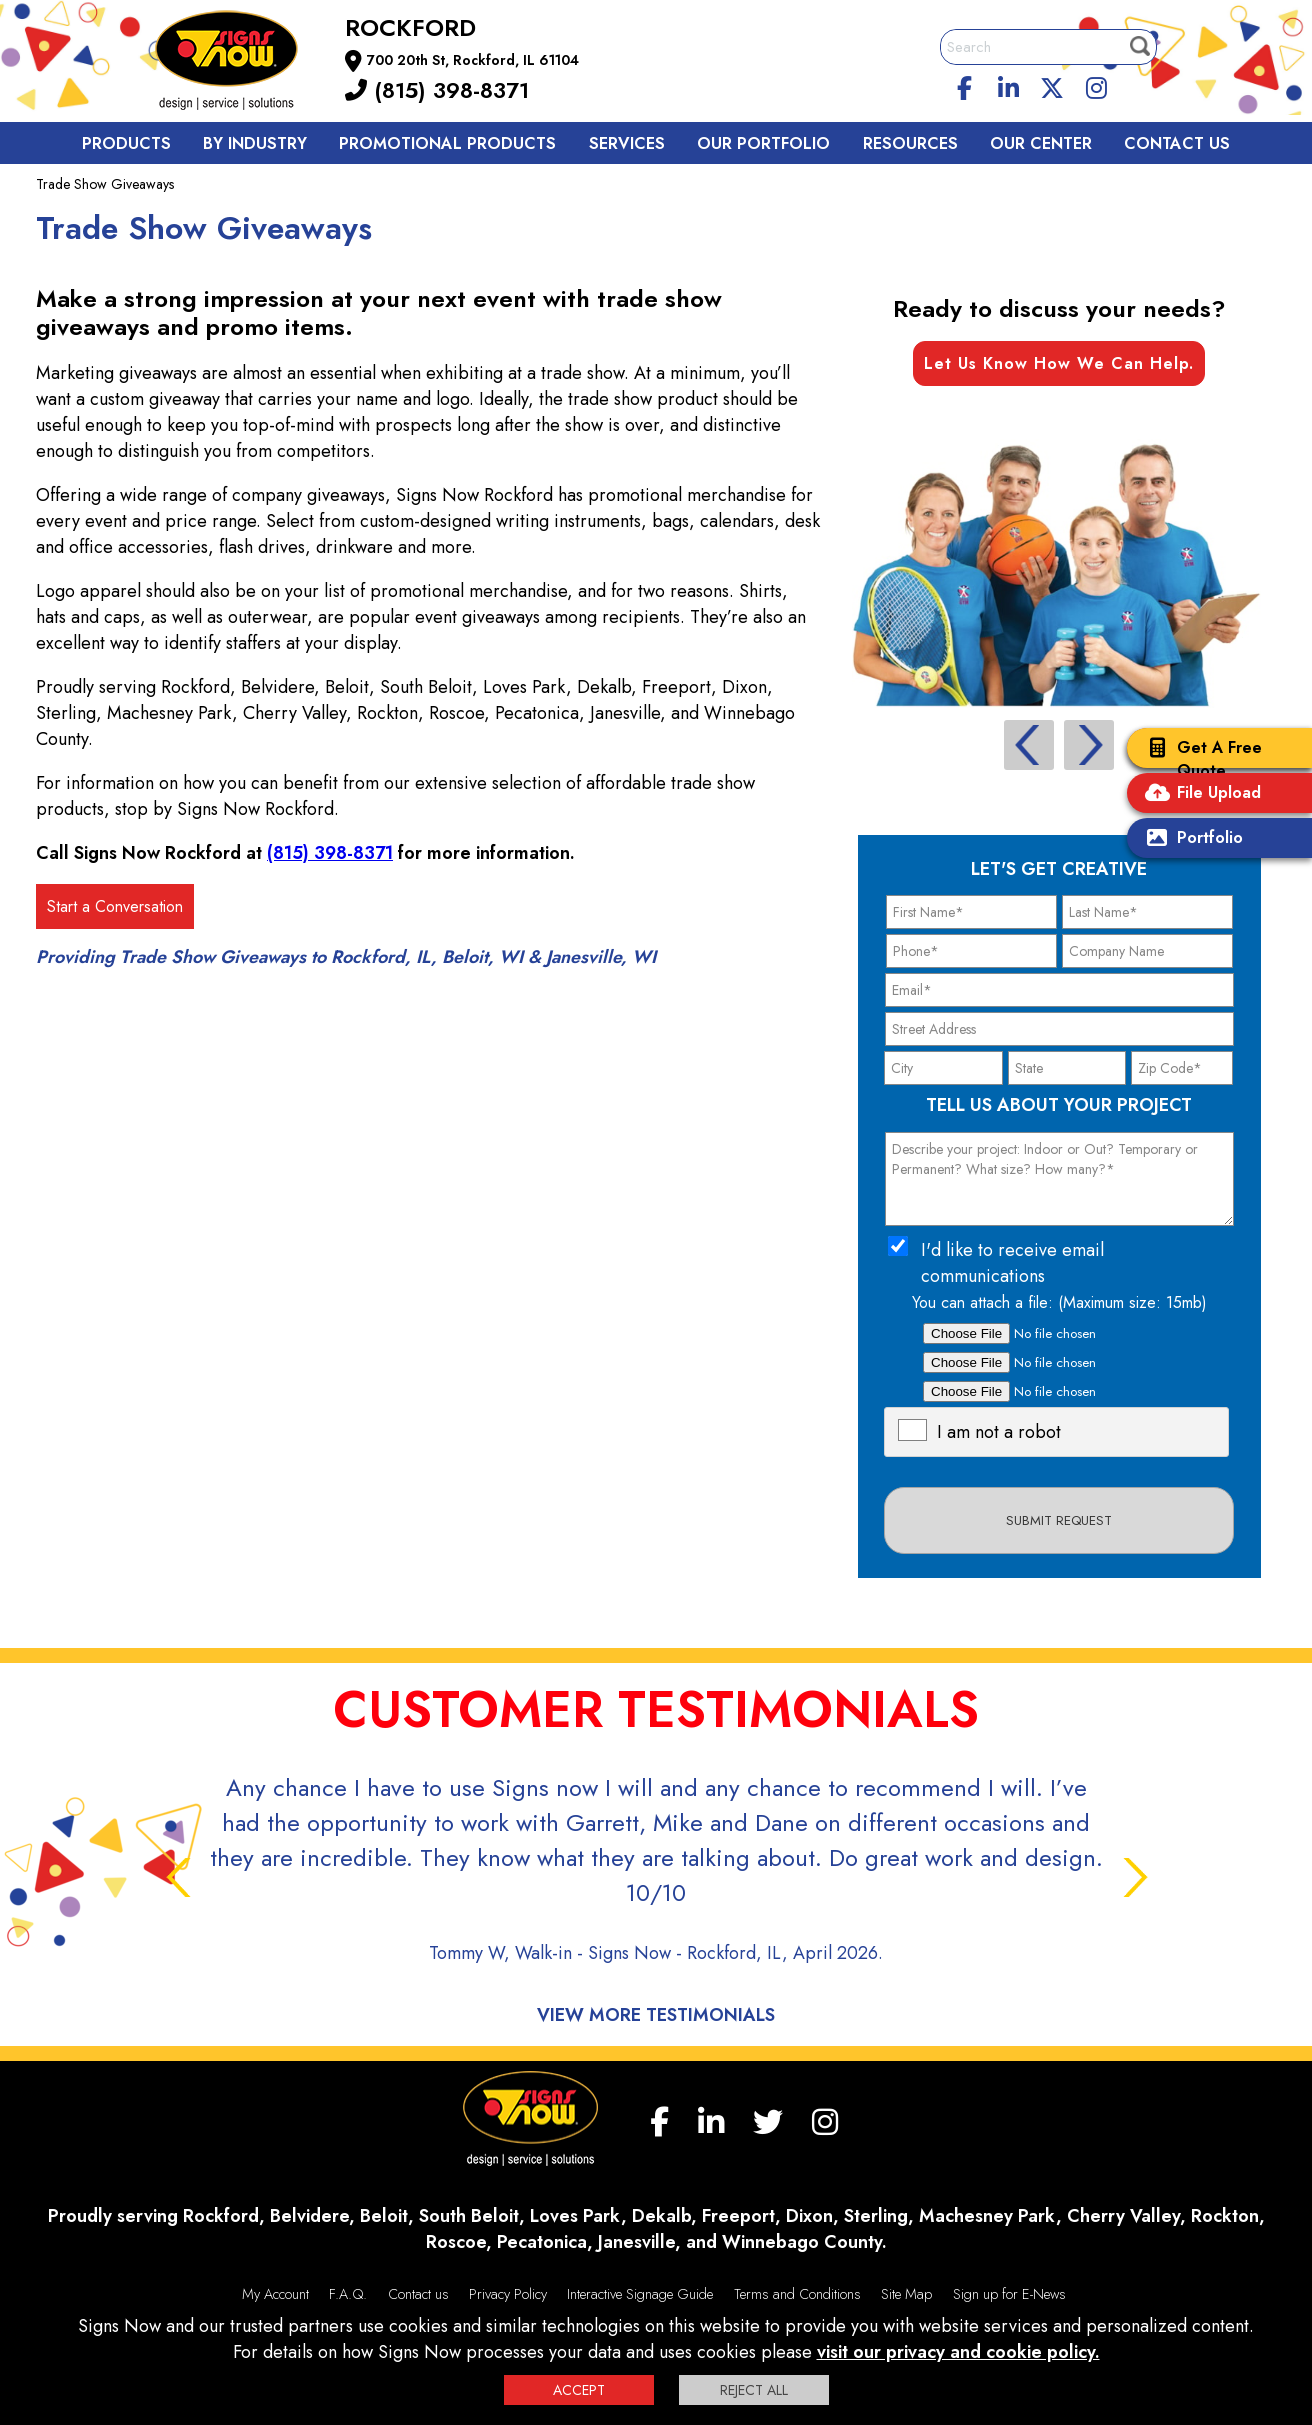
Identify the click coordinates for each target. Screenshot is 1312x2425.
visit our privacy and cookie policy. (958, 2352)
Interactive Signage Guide (640, 2294)
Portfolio (1190, 839)
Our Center (1041, 143)
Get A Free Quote (1199, 759)
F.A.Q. (348, 2294)
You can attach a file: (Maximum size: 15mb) (1059, 1302)
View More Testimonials (656, 2015)
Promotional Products (447, 143)
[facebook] (965, 85)
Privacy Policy (508, 2294)
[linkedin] (1009, 85)
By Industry (255, 143)
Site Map (906, 2294)
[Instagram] (1096, 85)
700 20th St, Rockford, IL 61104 (473, 60)
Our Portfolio (763, 143)
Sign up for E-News (1009, 2294)
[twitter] (1052, 85)
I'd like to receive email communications (1012, 1263)
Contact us (1177, 143)
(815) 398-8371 (437, 90)
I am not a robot (999, 1432)
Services (627, 143)
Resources (910, 143)
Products (126, 143)
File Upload (1199, 794)
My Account (275, 2294)
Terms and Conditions (797, 2294)
